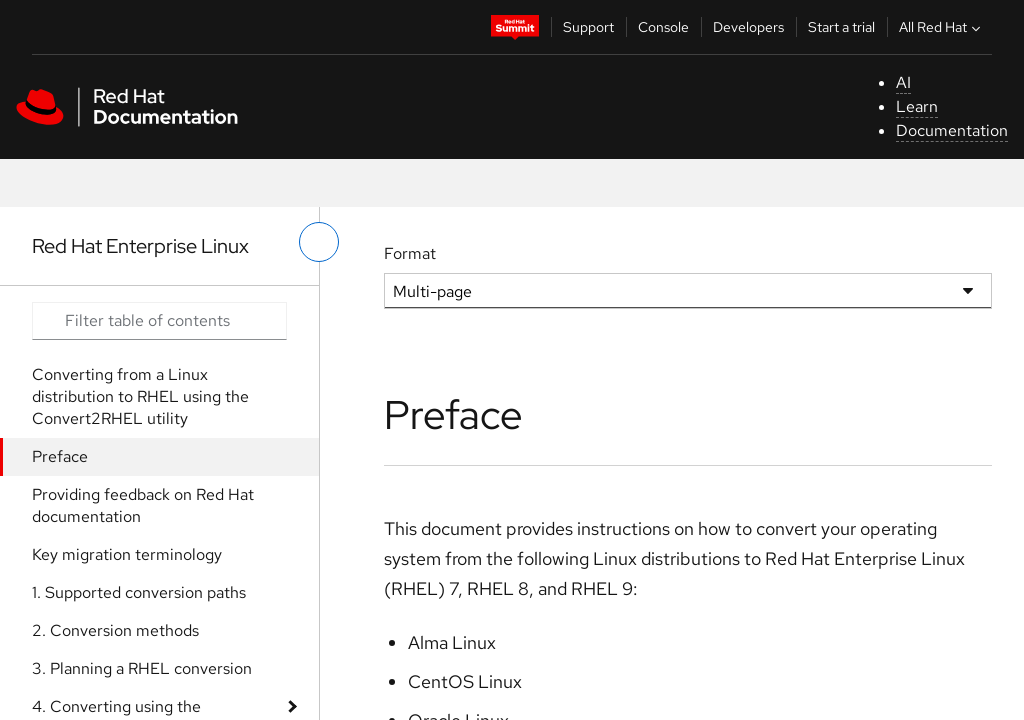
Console (663, 27)
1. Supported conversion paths (139, 592)
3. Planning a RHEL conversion (142, 668)
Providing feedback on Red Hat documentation (143, 505)
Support (588, 27)
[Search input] (159, 321)
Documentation (952, 130)
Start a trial (841, 27)
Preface (60, 456)
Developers (748, 27)
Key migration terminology (127, 554)
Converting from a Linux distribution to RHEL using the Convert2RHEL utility (140, 396)
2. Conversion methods (115, 630)
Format (410, 253)
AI (903, 82)
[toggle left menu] (319, 242)
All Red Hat (942, 27)
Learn (917, 106)
